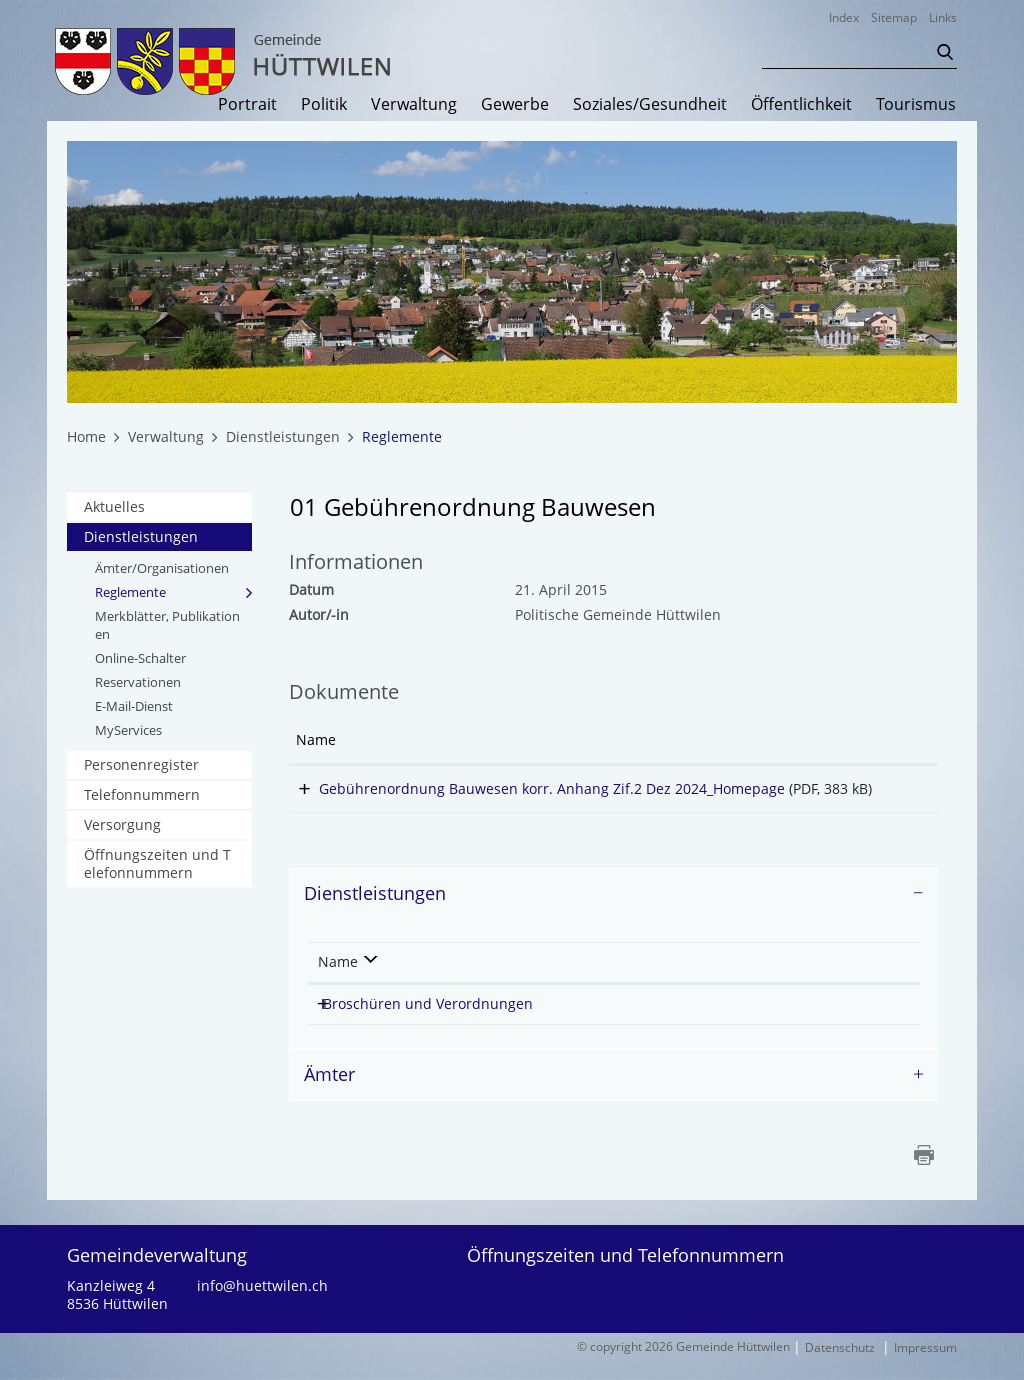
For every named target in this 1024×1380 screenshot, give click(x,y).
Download (895, 792)
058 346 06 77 (825, 1021)
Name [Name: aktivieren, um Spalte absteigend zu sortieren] (338, 979)
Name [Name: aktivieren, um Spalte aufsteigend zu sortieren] (316, 739)
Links (943, 17)
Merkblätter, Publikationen (167, 625)
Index (844, 17)
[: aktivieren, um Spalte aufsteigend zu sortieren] (895, 741)
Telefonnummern (142, 794)
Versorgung (122, 824)
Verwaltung (414, 105)
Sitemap (894, 17)
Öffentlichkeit (801, 105)
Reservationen (138, 682)
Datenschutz (840, 1365)
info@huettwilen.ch (262, 1304)
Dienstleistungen (141, 536)
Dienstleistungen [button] (375, 911)
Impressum (925, 1365)
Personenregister (141, 764)
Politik (324, 105)
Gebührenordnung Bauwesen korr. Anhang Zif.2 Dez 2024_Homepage (529, 788)
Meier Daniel (670, 1021)
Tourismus (916, 105)
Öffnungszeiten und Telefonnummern (157, 863)
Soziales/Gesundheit (650, 105)
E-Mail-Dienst (134, 706)
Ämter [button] (329, 1092)
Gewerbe (515, 105)
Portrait (247, 105)
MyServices (128, 730)
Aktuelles (114, 506)
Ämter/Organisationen (162, 568)
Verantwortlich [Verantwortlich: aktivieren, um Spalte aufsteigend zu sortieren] (672, 979)
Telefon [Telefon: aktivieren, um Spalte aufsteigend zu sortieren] (798, 979)
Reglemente (173, 591)
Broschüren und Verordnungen (428, 1021)
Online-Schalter (140, 658)
